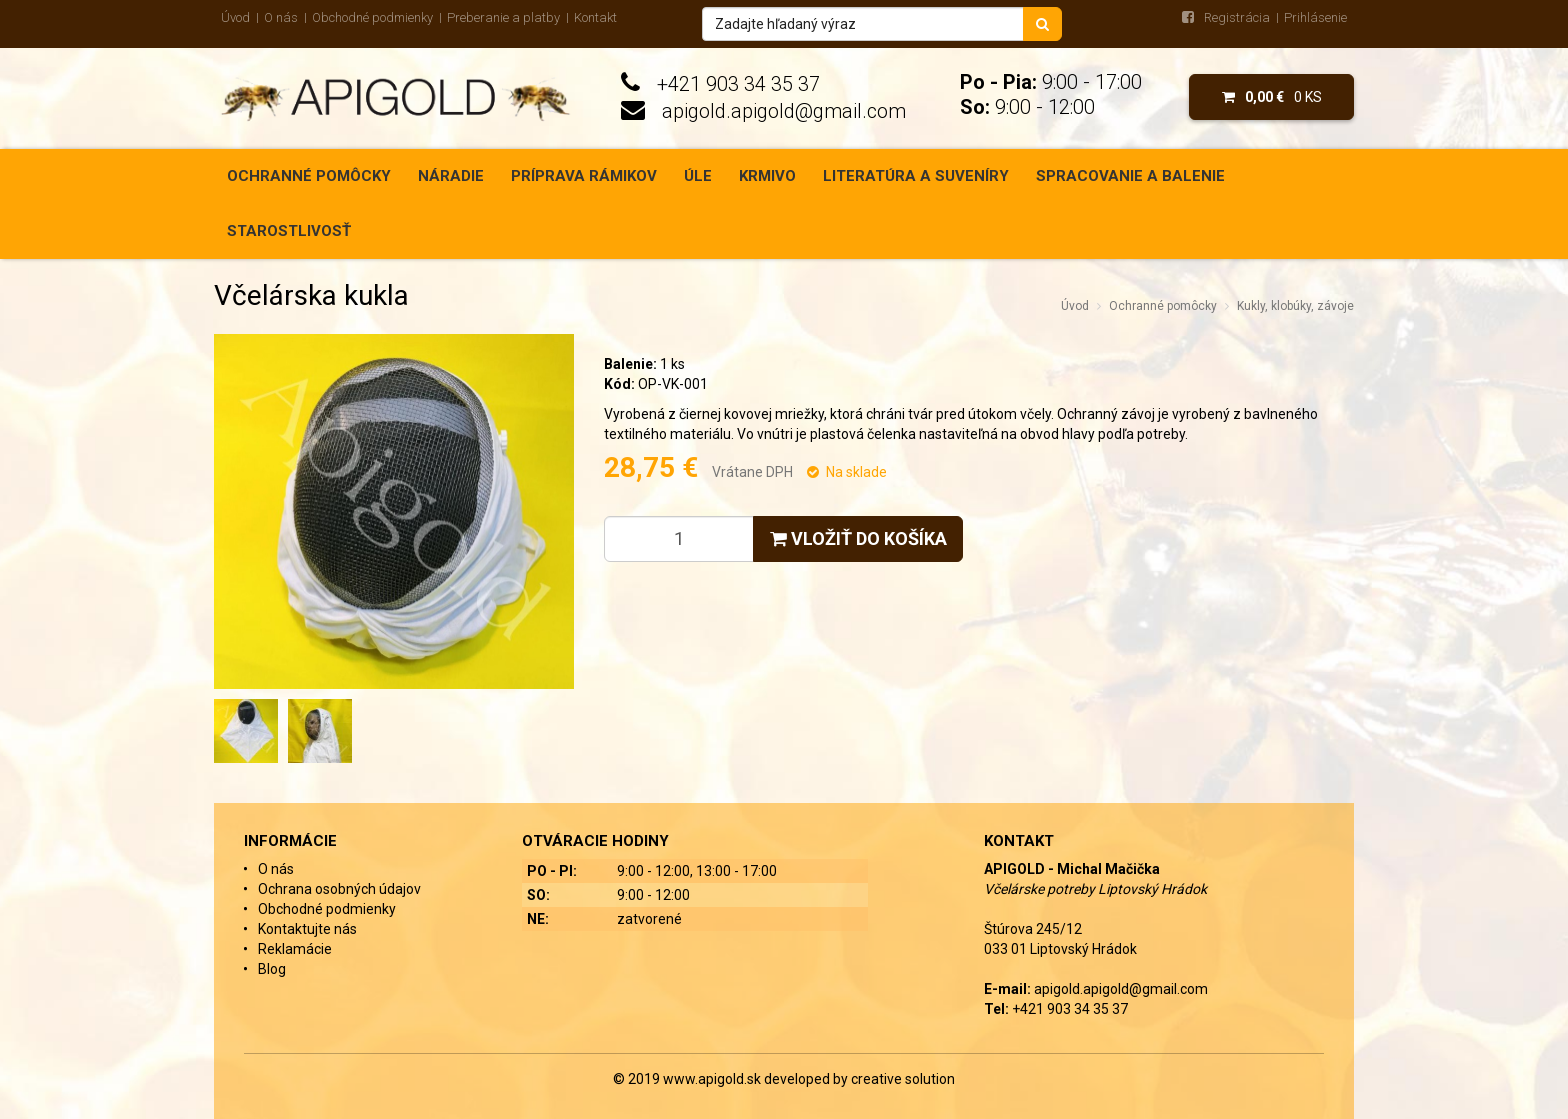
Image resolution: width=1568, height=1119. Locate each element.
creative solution (903, 1079)
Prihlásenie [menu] (1315, 17)
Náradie (451, 176)
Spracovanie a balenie (1130, 176)
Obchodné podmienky (372, 17)
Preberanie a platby (503, 17)
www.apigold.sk (713, 1079)
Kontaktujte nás (307, 929)
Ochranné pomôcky (309, 176)
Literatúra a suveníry (916, 176)
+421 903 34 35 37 (738, 84)
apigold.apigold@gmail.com (784, 111)
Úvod (235, 17)
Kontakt (595, 17)
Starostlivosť (289, 231)
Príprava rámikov (584, 176)
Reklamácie (295, 949)
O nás (281, 17)
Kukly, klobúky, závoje (1295, 306)
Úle (698, 176)
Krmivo (767, 176)
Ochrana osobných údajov (339, 889)
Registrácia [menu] (1237, 17)
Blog (272, 969)
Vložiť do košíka (858, 538)
